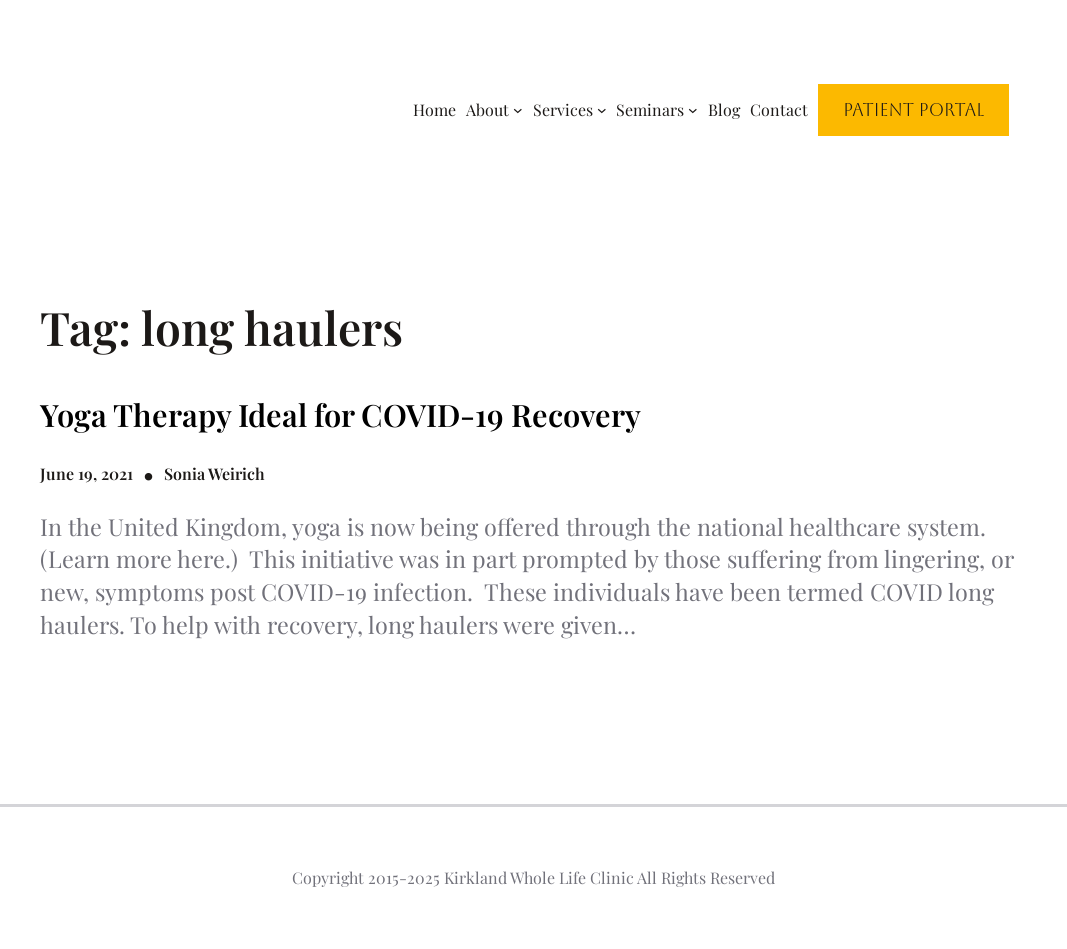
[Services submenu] (602, 110)
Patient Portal (913, 110)
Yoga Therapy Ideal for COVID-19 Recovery (340, 415)
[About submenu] (518, 110)
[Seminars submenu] (693, 110)
